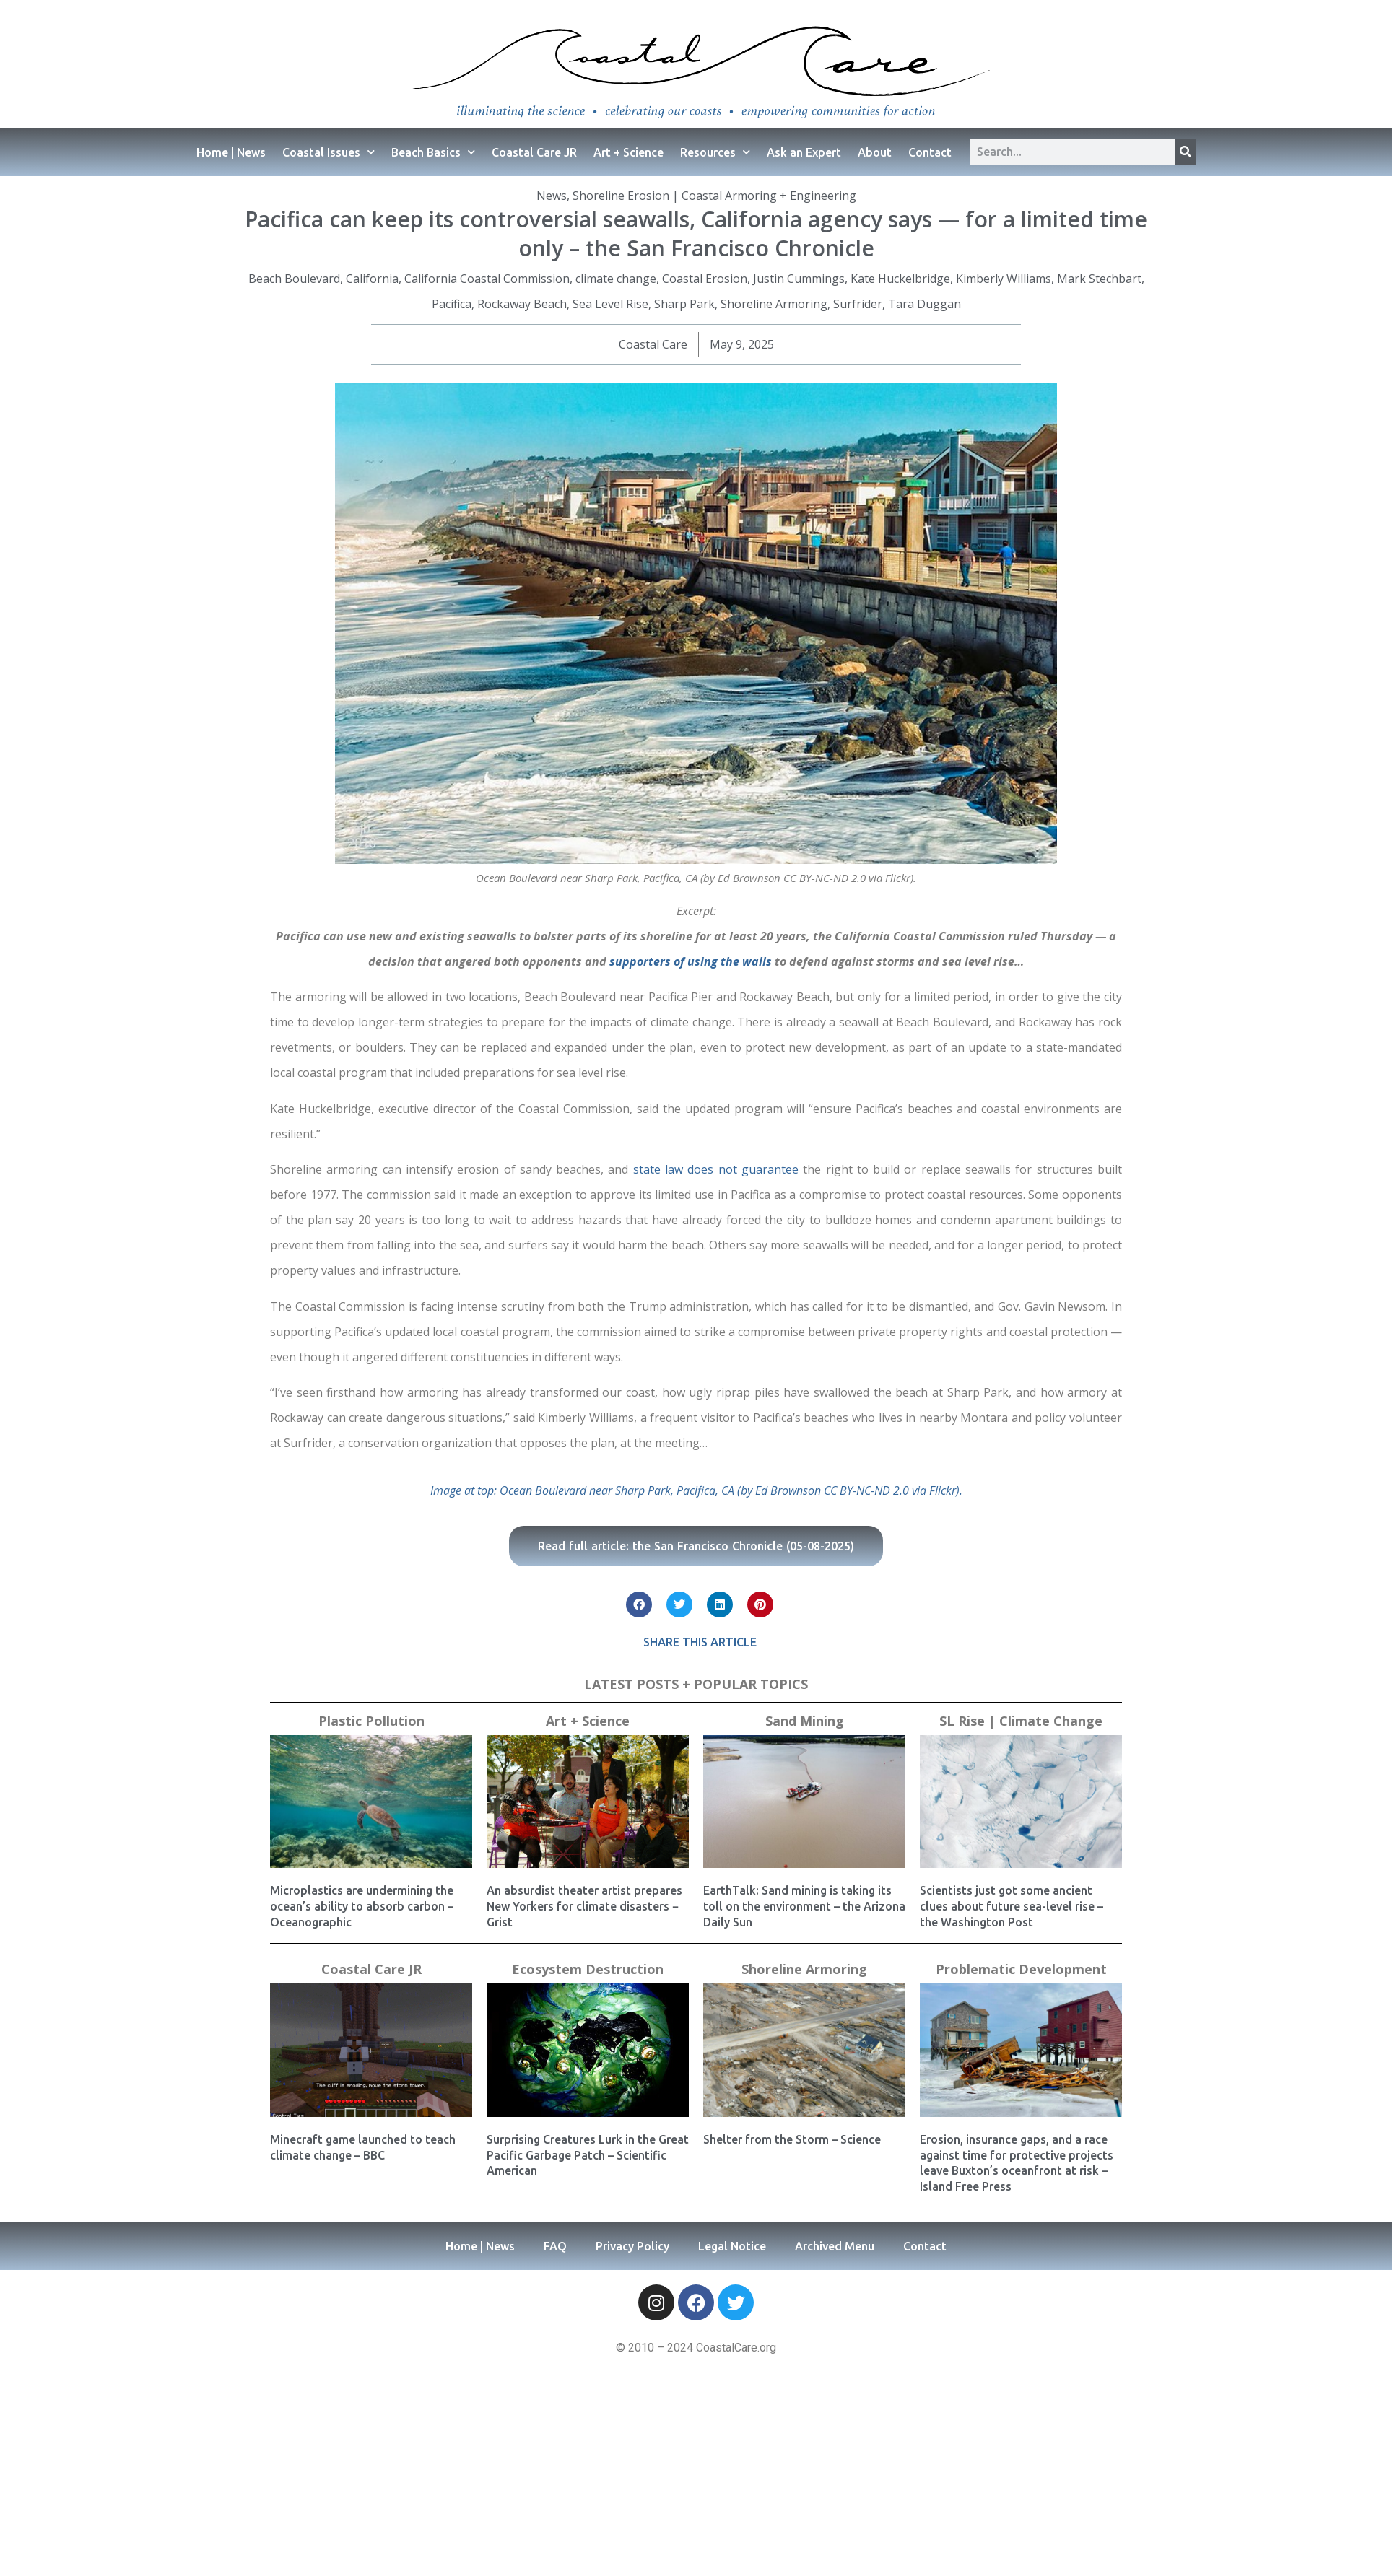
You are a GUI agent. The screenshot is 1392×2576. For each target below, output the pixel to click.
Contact (930, 152)
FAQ (555, 2246)
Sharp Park (684, 304)
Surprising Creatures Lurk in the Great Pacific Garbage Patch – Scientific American (588, 2155)
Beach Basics (433, 152)
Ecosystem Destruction (588, 1969)
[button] (639, 1604)
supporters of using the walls (690, 961)
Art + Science (628, 152)
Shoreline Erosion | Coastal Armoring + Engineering (714, 196)
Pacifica (451, 304)
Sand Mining (804, 1720)
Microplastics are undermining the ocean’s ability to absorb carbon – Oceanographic (361, 1906)
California (372, 279)
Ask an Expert (804, 152)
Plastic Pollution (371, 1720)
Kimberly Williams (1003, 279)
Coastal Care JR (534, 152)
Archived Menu (834, 2246)
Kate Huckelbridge (900, 279)
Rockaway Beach (522, 304)
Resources (715, 152)
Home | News (231, 152)
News (551, 196)
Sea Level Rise (610, 304)
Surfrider (857, 304)
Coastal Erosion (704, 279)
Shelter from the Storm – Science (792, 2139)
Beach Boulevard (294, 279)
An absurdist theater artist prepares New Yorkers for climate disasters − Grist (584, 1906)
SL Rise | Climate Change (1020, 1720)
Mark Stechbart (1099, 279)
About (875, 152)
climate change (615, 279)
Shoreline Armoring (774, 304)
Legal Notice (732, 2246)
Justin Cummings (799, 279)
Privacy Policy (632, 2246)
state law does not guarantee (716, 1169)
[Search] (1185, 152)
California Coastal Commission (487, 279)
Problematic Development (1021, 1969)
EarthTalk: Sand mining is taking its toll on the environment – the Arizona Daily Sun (804, 1906)
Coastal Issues (328, 152)
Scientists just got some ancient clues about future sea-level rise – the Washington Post (1011, 1906)
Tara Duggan (924, 304)
